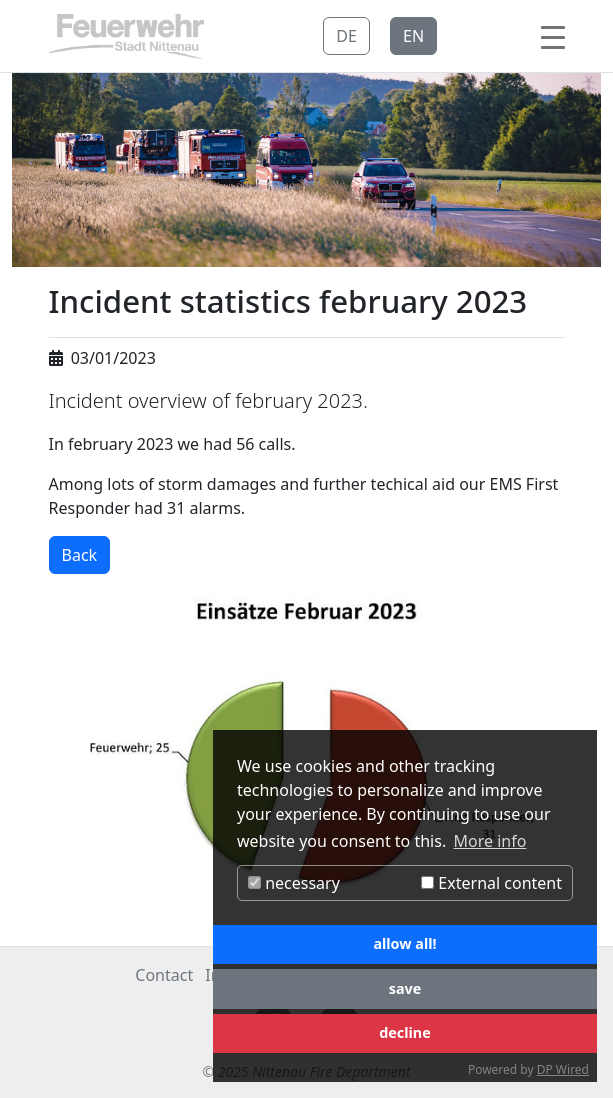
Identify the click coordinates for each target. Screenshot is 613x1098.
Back (80, 555)
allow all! (404, 943)
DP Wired (563, 1069)
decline (405, 1032)
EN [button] (413, 36)
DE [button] (346, 36)
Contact (164, 975)
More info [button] (490, 841)
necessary (294, 883)
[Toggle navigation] (553, 36)
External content (491, 883)
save (405, 988)
